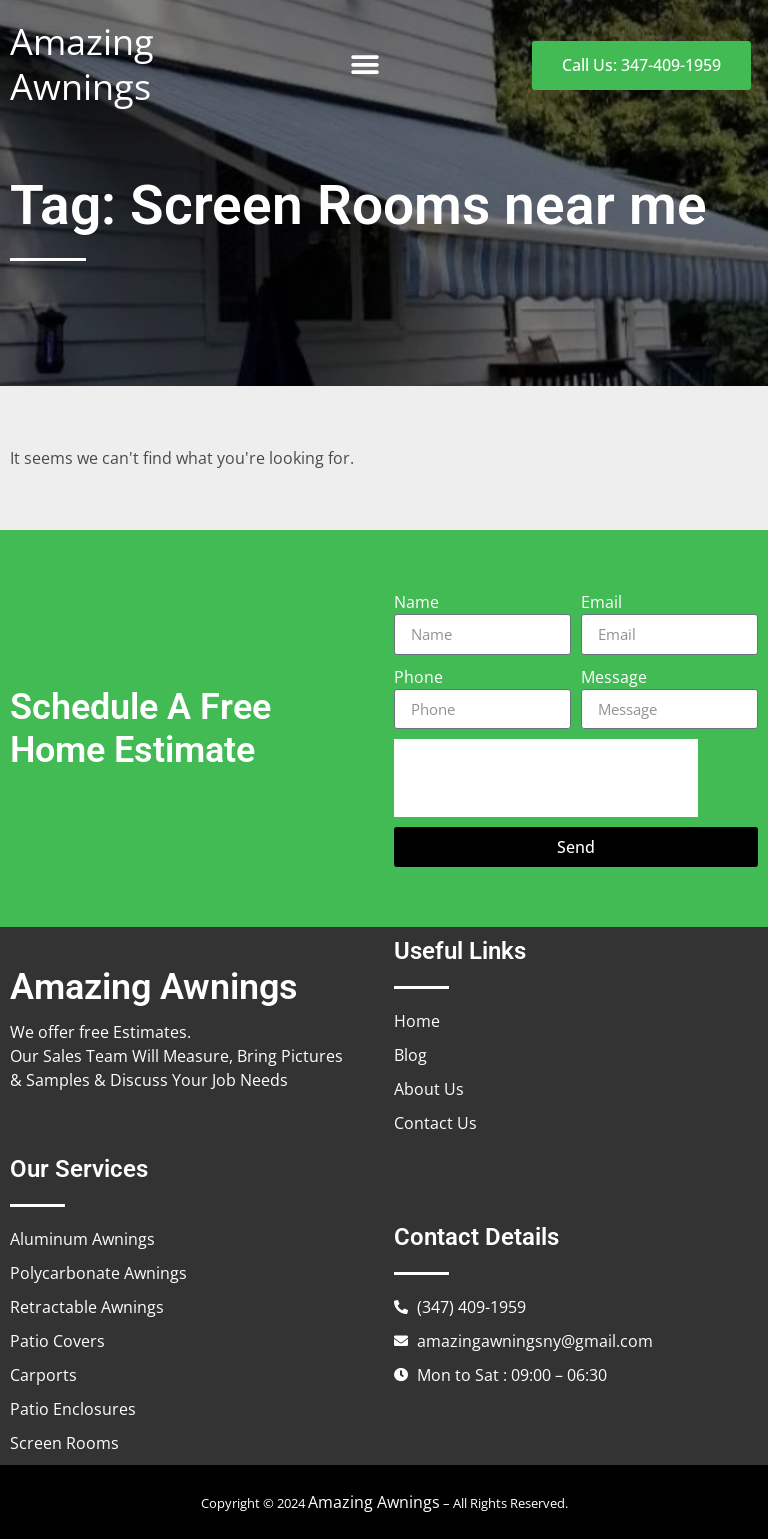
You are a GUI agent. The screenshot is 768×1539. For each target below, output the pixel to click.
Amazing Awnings (82, 64)
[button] (364, 65)
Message (614, 677)
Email (601, 602)
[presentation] (546, 778)
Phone (418, 677)
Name (416, 602)
